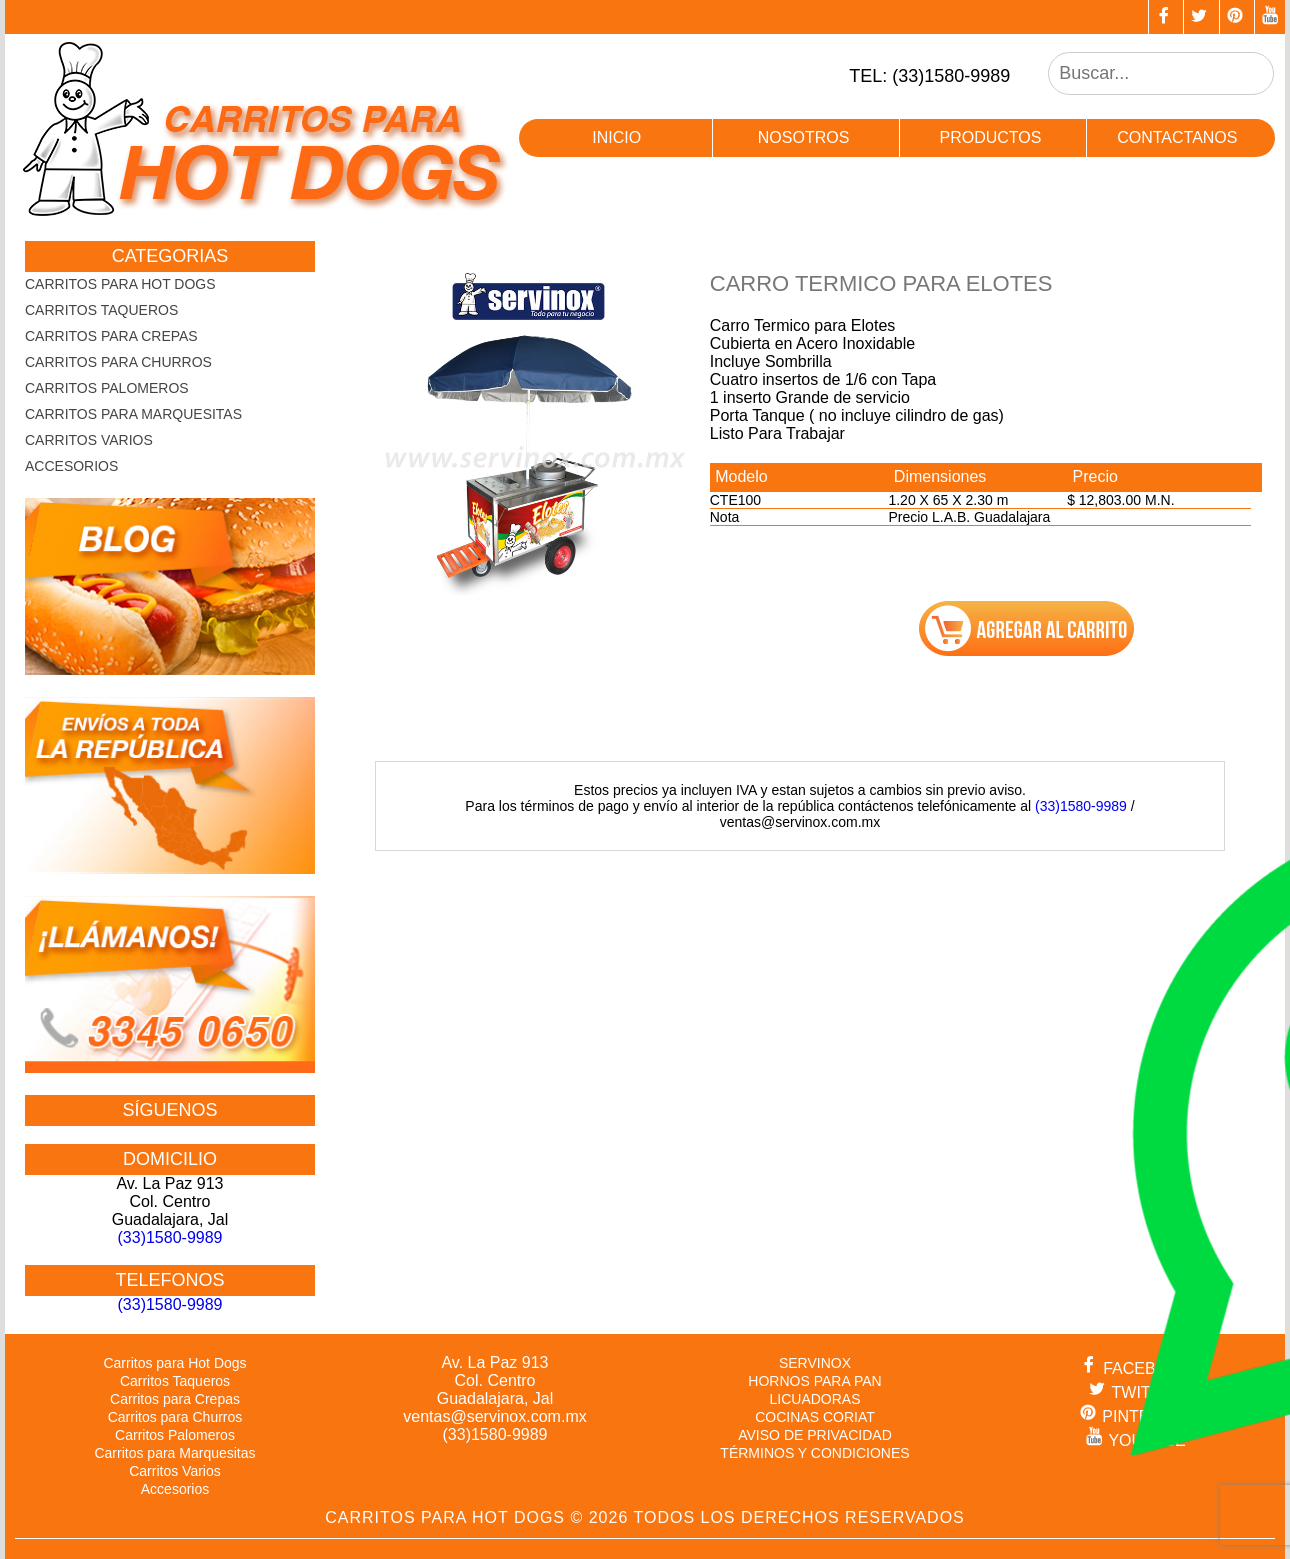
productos (990, 137)
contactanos (1177, 137)
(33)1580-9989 (1081, 806)
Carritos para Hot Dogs (120, 284)
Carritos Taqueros (101, 310)
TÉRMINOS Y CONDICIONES (814, 1453)
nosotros (804, 137)
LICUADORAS (814, 1399)
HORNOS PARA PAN (814, 1381)
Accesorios (71, 466)
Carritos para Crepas (111, 336)
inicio (616, 137)
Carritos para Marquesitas (133, 414)
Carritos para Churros (118, 362)
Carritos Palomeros (107, 388)
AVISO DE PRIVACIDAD (815, 1435)
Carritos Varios (89, 440)
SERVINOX (815, 1363)
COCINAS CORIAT (815, 1417)
